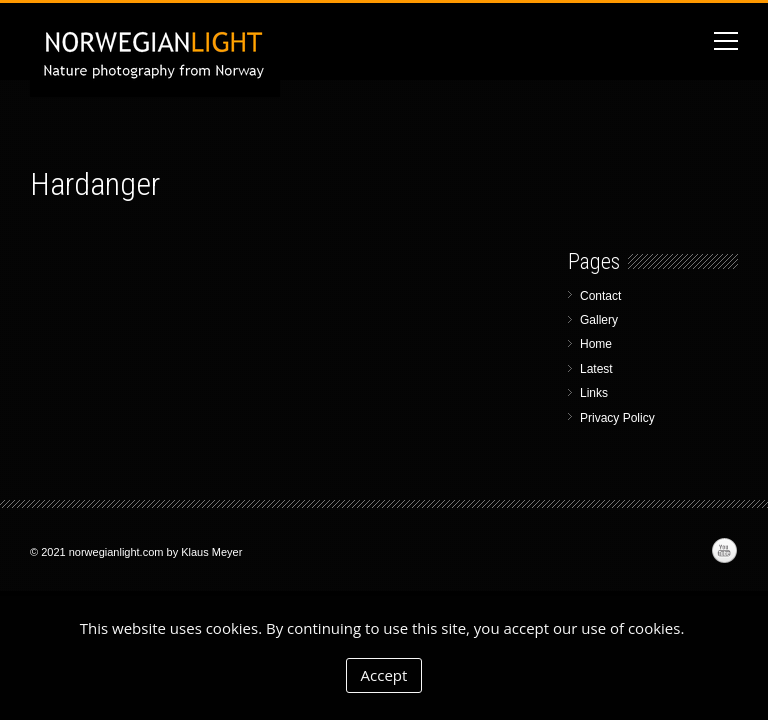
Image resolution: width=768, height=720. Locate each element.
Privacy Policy (617, 418)
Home (596, 344)
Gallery (599, 320)
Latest (596, 369)
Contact (600, 296)
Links (594, 393)
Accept (384, 675)
